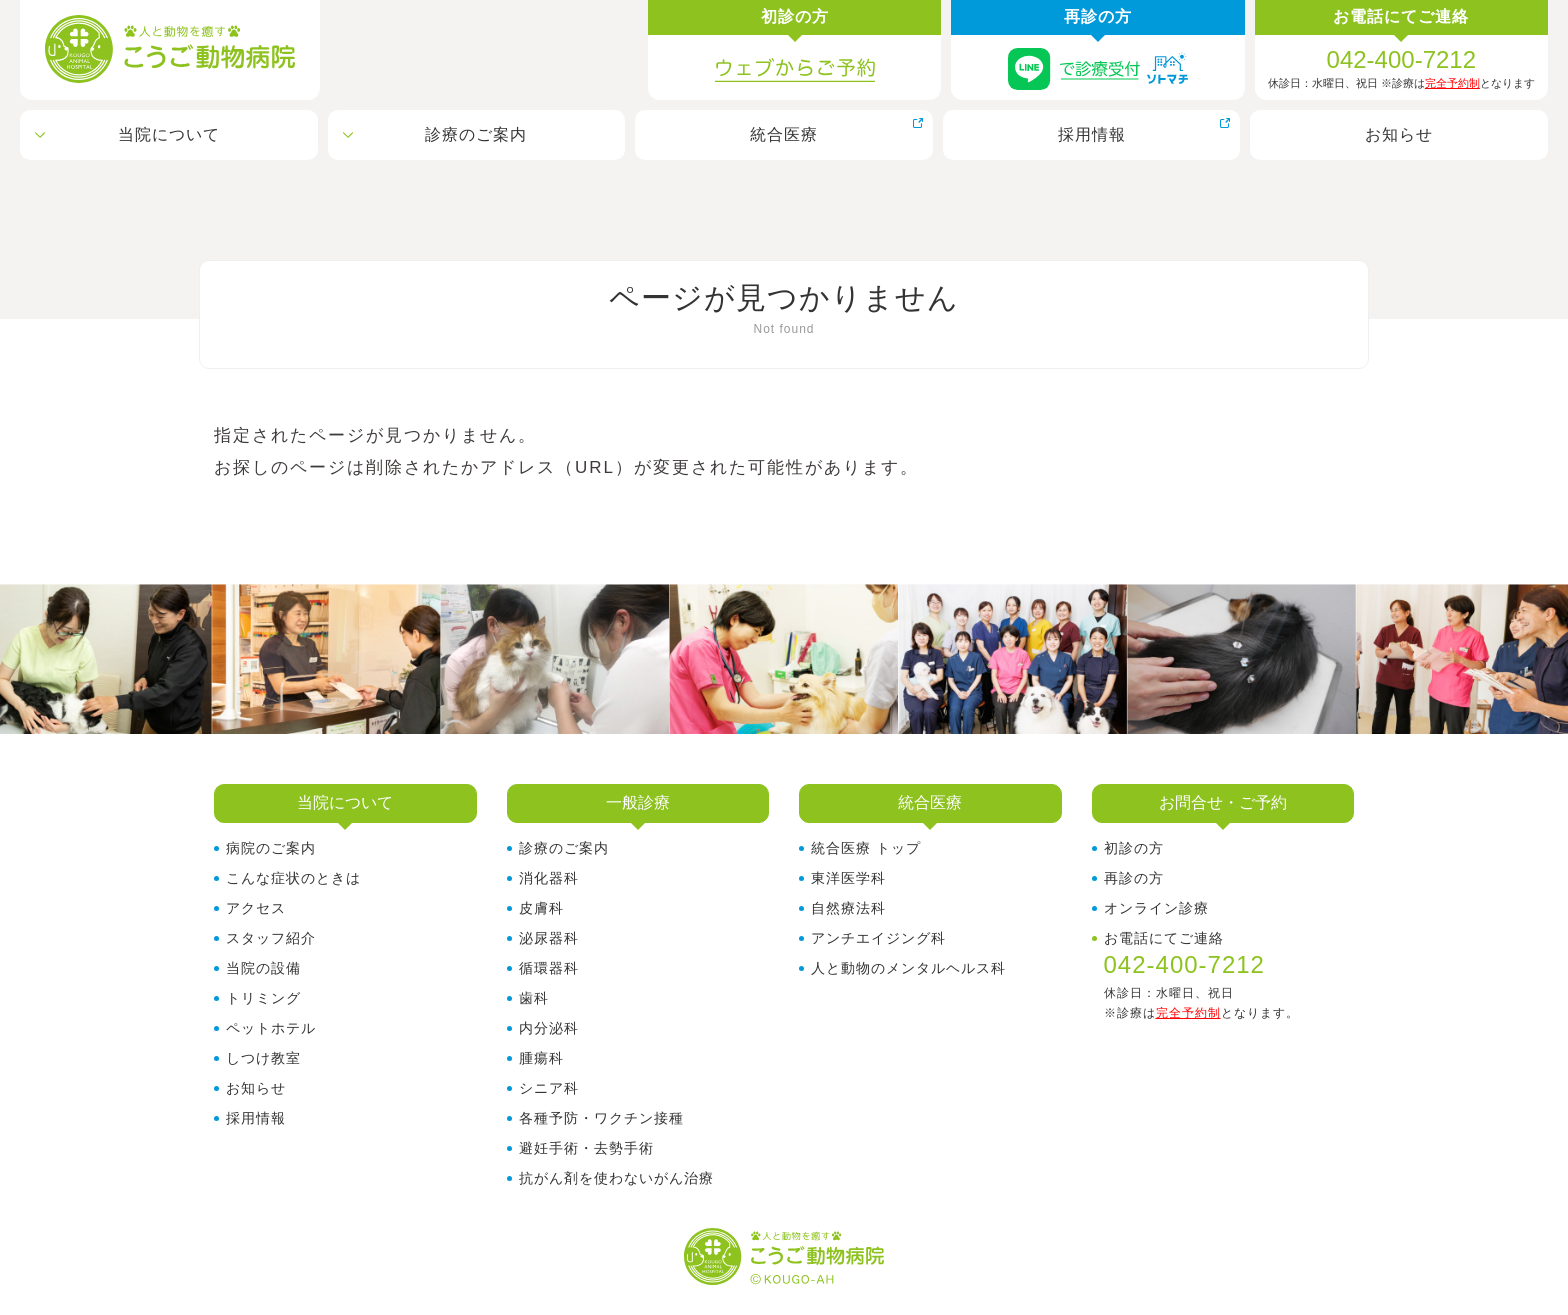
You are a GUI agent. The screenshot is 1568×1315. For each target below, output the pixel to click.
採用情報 (1092, 134)
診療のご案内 (476, 134)
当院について (169, 134)
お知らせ (1399, 134)
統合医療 (784, 134)
